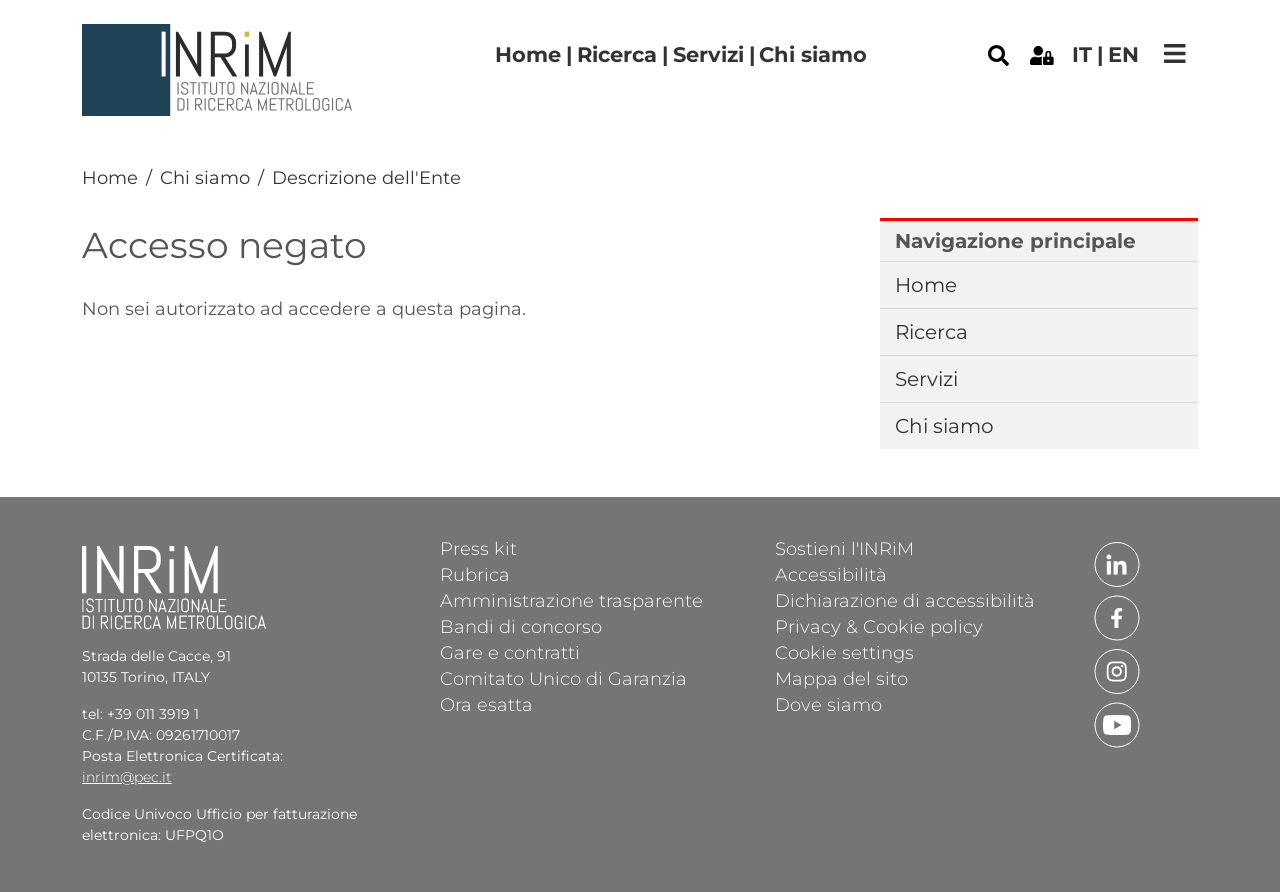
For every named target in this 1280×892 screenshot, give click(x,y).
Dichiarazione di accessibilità (905, 600)
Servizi (708, 54)
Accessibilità (831, 574)
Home (528, 54)
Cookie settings (844, 652)
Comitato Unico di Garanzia (563, 678)
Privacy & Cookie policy (879, 626)
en (1123, 54)
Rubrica (475, 574)
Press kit (478, 548)
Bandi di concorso (521, 626)
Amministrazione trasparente (571, 600)
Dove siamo (828, 704)
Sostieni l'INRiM (844, 548)
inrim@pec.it (127, 777)
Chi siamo (813, 54)
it (1082, 54)
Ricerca (617, 54)
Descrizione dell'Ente (366, 178)
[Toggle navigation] (1175, 53)
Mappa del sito (841, 678)
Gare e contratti (510, 652)
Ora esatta (486, 704)
